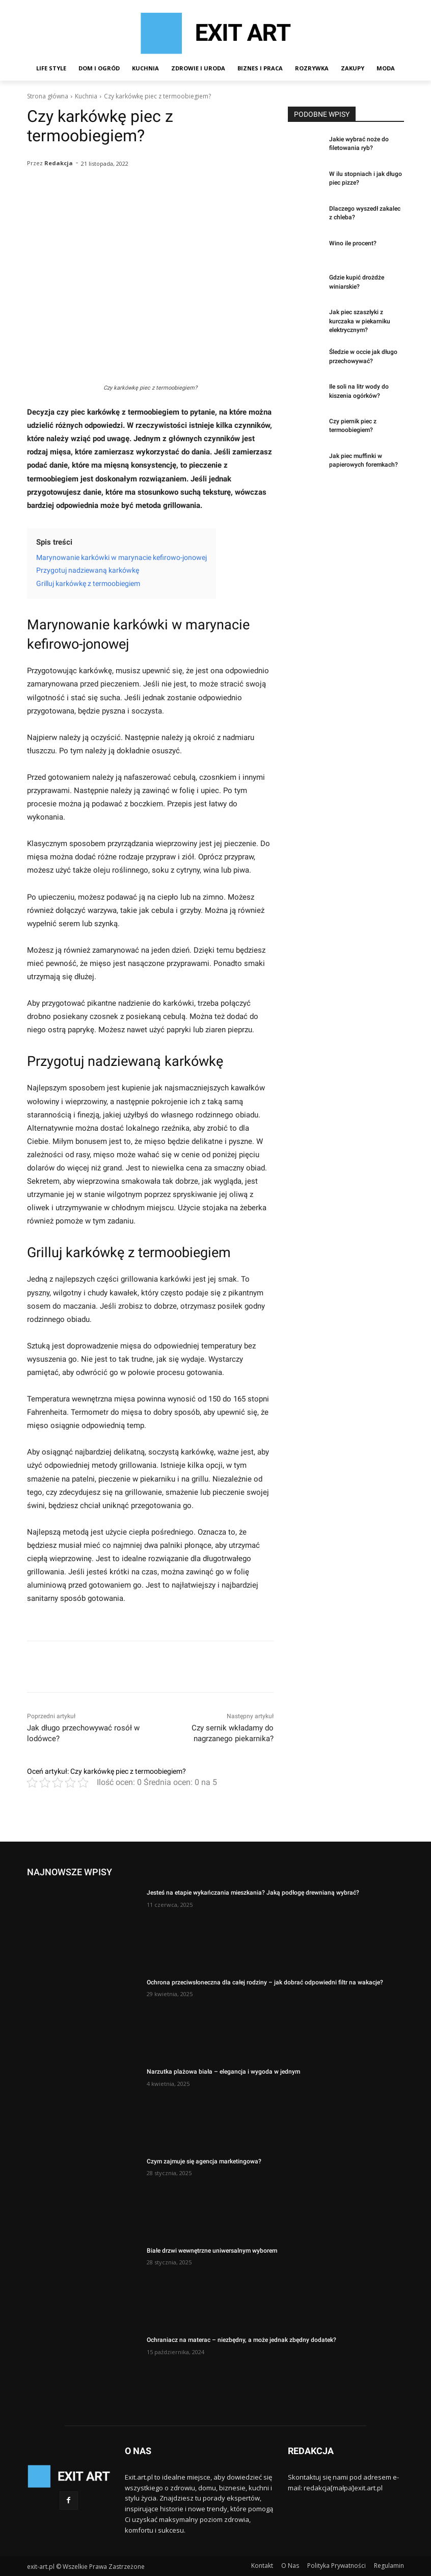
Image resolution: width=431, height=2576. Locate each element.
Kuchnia (86, 96)
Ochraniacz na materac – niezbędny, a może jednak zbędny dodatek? (241, 2339)
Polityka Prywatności (336, 2565)
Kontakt (262, 2565)
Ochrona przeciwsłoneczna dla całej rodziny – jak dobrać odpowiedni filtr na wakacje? (265, 1982)
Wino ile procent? (352, 243)
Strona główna (47, 96)
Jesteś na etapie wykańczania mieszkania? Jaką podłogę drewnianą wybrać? (253, 1892)
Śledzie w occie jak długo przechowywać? (363, 356)
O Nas (290, 2565)
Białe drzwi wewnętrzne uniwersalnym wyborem (212, 2250)
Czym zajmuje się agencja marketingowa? (204, 2161)
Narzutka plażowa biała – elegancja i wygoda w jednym (223, 2071)
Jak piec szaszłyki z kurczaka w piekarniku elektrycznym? (359, 321)
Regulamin (389, 2565)
